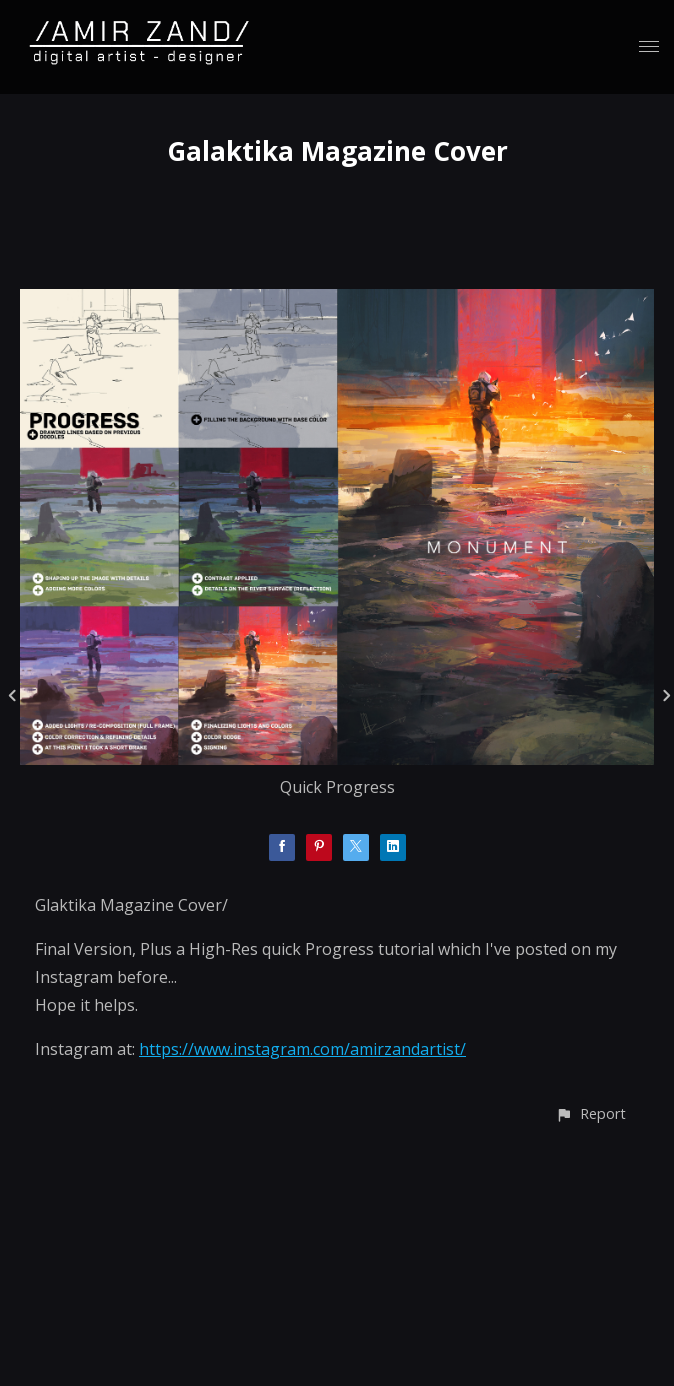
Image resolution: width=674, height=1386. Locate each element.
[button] (590, 1113)
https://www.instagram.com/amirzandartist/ (302, 1049)
